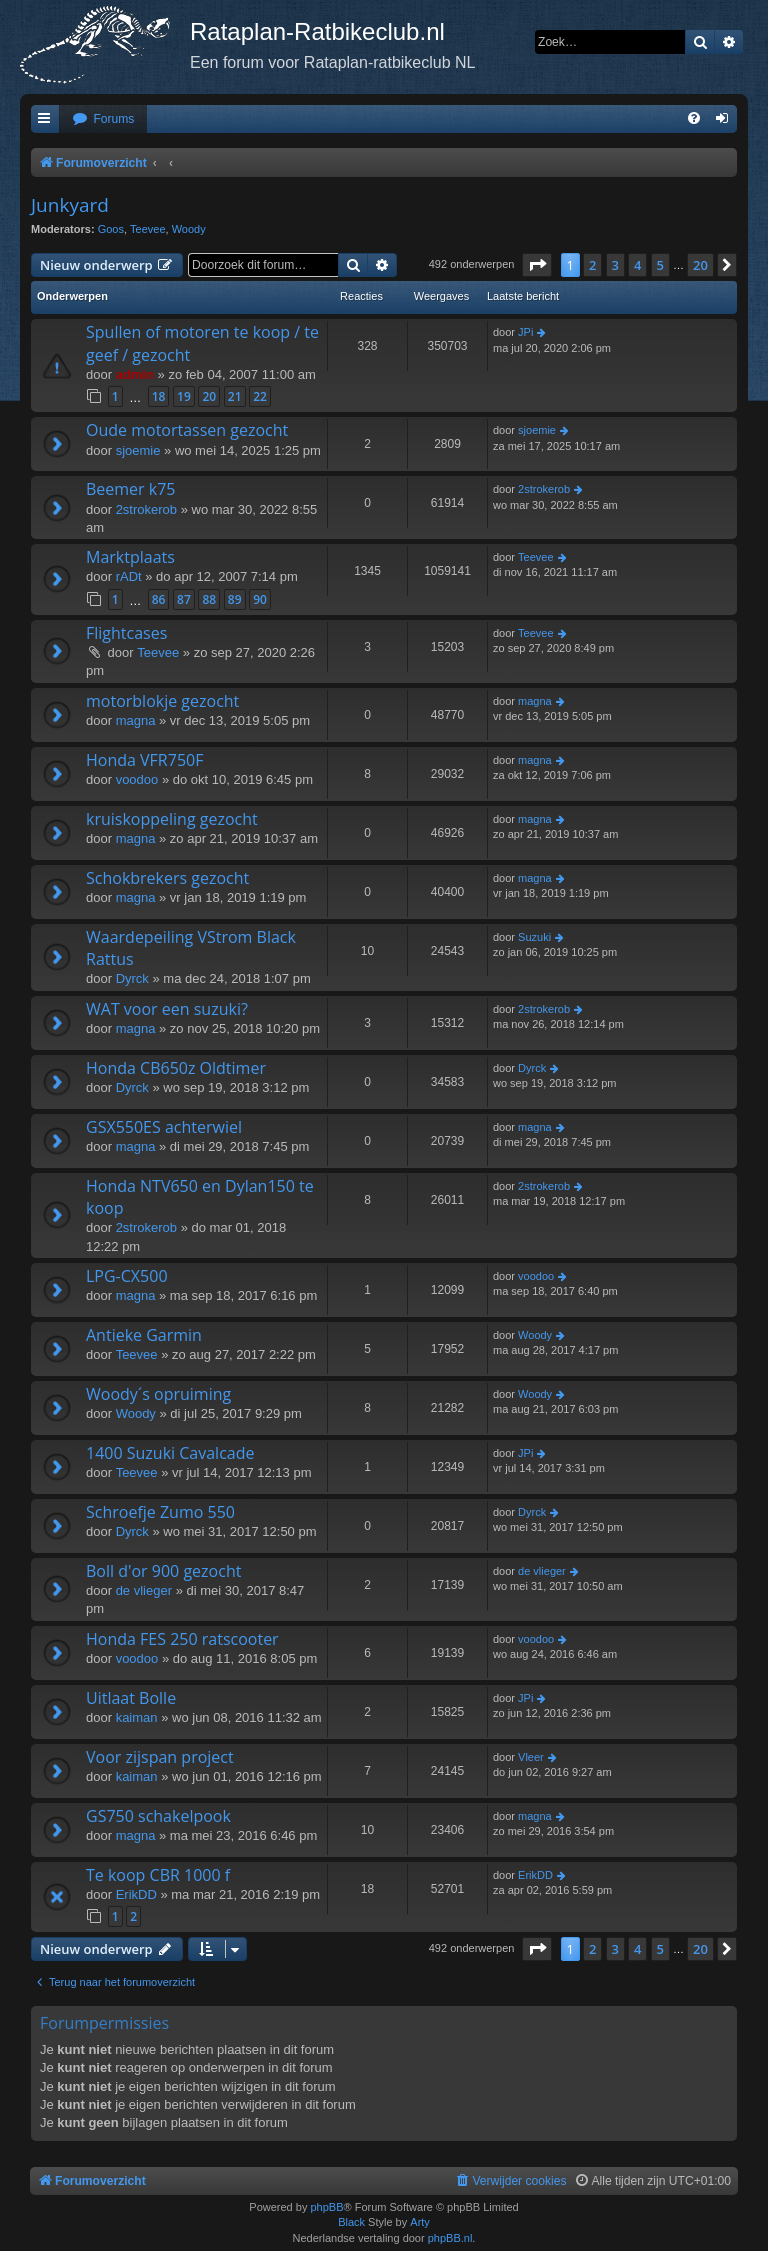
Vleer (531, 1757)
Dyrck (132, 978)
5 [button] (660, 265)
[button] (537, 265)
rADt (129, 576)
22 (260, 396)
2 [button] (592, 265)
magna (136, 720)
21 (235, 396)
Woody (189, 229)
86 (159, 599)
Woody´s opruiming (158, 1394)
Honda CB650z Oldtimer (176, 1068)
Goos (111, 229)
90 (260, 599)
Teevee (147, 229)
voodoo (137, 779)
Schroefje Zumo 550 (160, 1512)
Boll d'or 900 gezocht (163, 1571)
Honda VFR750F (144, 760)
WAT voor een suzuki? (167, 1009)
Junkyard (70, 205)
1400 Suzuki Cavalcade (170, 1453)
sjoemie (138, 450)
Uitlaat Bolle (131, 1698)
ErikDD (136, 1894)
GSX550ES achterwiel (164, 1127)
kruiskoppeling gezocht (172, 819)
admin (135, 374)
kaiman (137, 1717)
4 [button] (637, 265)
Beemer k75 (131, 489)
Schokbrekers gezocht (167, 878)
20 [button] (700, 265)
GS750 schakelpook (158, 1816)
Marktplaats (130, 557)
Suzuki (534, 937)
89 (235, 599)
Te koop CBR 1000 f (158, 1875)
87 (184, 599)
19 (184, 396)
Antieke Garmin (144, 1335)
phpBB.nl (450, 2238)
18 (159, 396)
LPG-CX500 (127, 1276)
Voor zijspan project (160, 1757)
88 (209, 599)
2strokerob (146, 509)
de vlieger (144, 1590)
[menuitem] (103, 119)
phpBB (326, 2207)
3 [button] (615, 265)
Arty (420, 2222)
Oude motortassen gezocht (187, 430)
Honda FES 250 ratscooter (182, 1639)
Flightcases (126, 633)
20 (209, 396)
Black (351, 2222)
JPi (525, 332)
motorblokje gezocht (162, 701)
